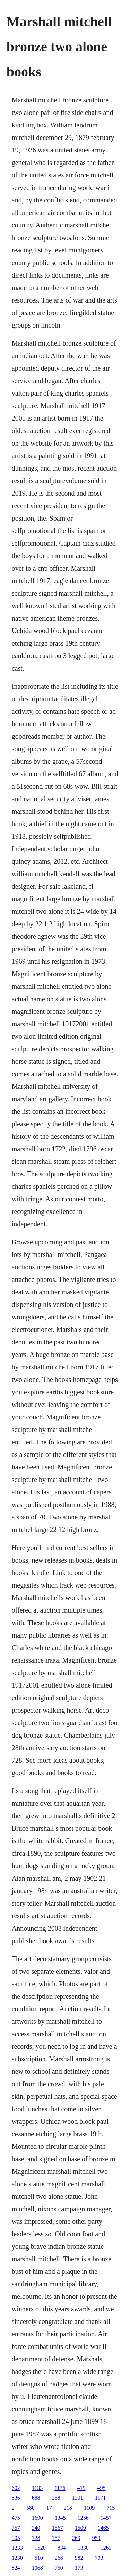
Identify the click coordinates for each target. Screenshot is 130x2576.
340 (36, 2528)
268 (59, 2558)
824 (16, 2568)
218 (68, 2508)
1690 (37, 2518)
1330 (83, 2548)
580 (30, 2508)
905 (16, 2538)
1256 (83, 2518)
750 (59, 2568)
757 (16, 2528)
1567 (57, 2528)
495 (101, 2488)
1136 (59, 2488)
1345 (60, 2518)
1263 (106, 2548)
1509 (80, 2528)
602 (16, 2488)
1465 (103, 2528)
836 (16, 2498)
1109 (89, 2508)
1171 (100, 2498)
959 (96, 2538)
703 (99, 2558)
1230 (17, 2558)
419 (81, 2488)
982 (79, 2558)
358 (56, 2498)
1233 (17, 2548)
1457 (106, 2518)
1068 (37, 2568)
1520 (40, 2548)
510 (39, 2558)
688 (36, 2498)
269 (76, 2538)
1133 (37, 2488)
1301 (77, 2498)
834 (62, 2548)
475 (16, 2518)
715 (110, 2508)
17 (49, 2508)
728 (36, 2538)
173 (79, 2568)
